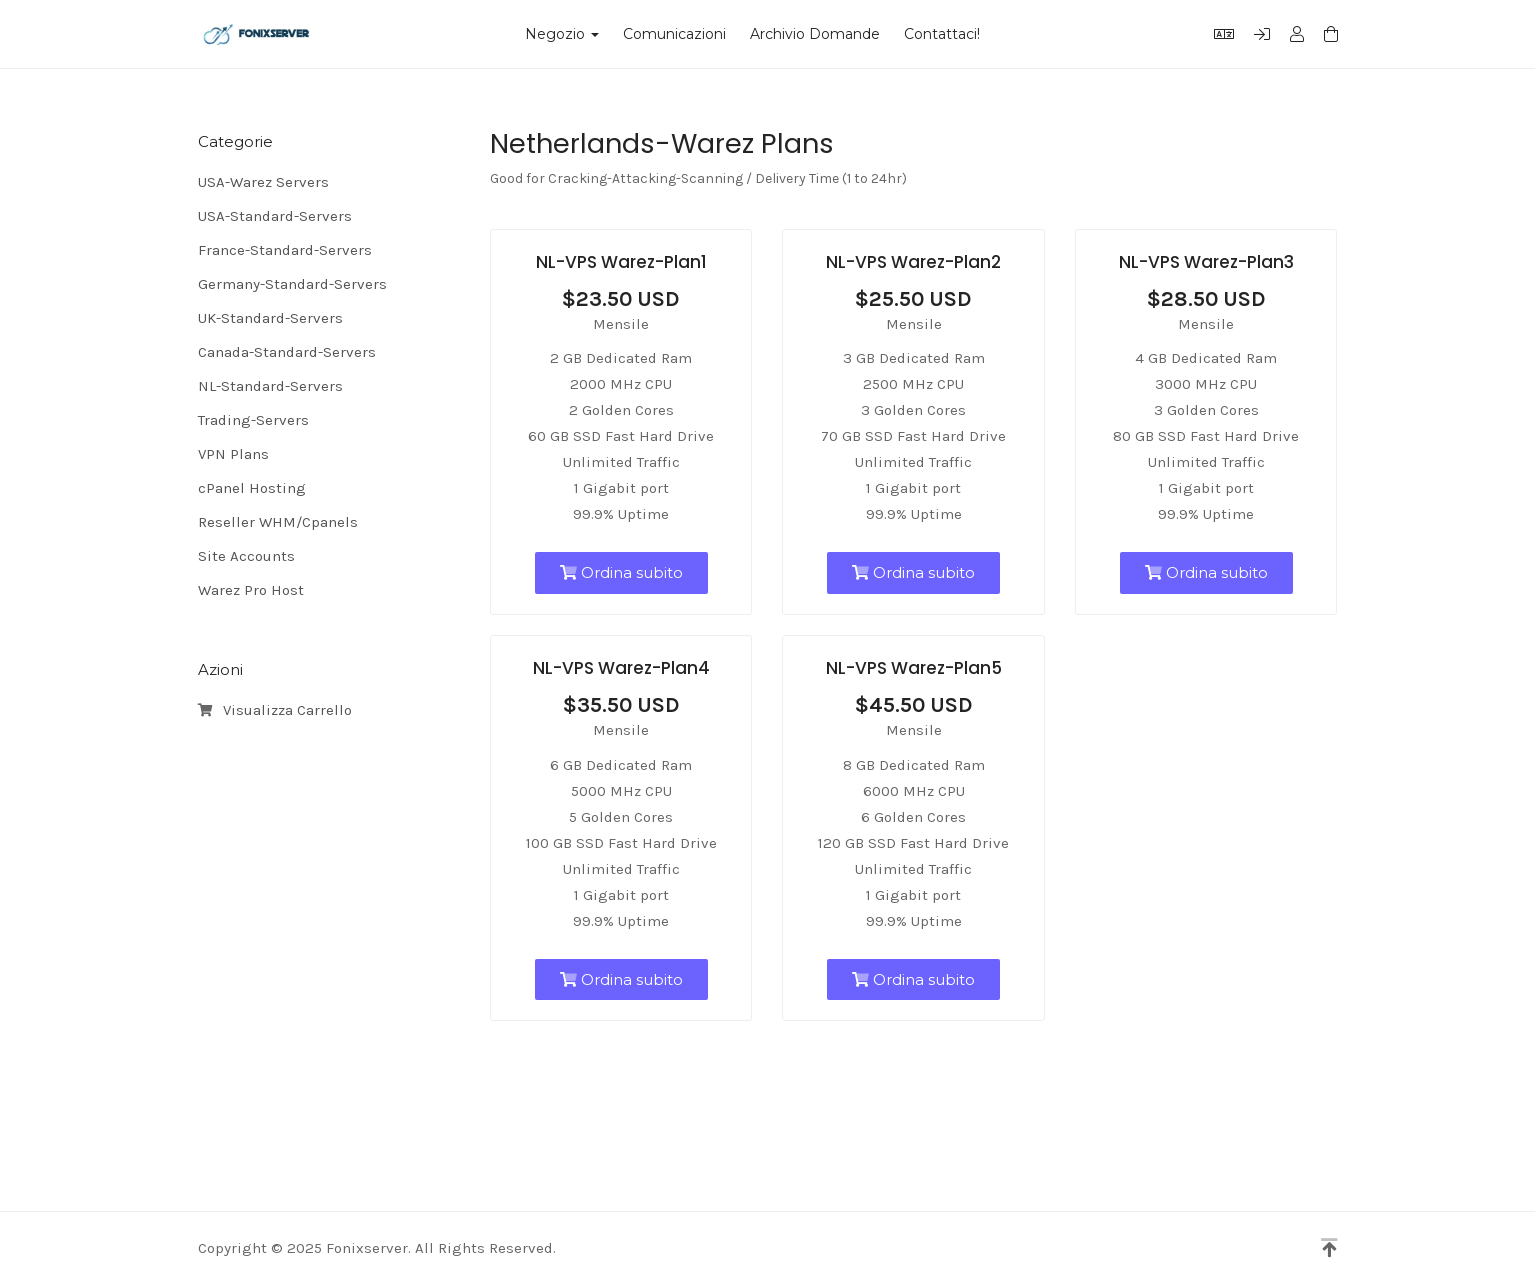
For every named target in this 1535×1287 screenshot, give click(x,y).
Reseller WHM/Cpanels (278, 522)
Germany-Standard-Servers (292, 284)
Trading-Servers (253, 420)
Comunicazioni (674, 34)
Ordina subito (621, 572)
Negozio (562, 34)
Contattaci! (942, 34)
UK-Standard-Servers (270, 318)
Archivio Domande (815, 34)
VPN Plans (233, 454)
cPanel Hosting (252, 488)
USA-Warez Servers (263, 182)
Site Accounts (246, 556)
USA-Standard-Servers (275, 216)
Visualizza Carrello (275, 711)
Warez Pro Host (251, 590)
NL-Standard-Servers (270, 386)
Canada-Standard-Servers (287, 352)
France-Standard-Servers (285, 250)
